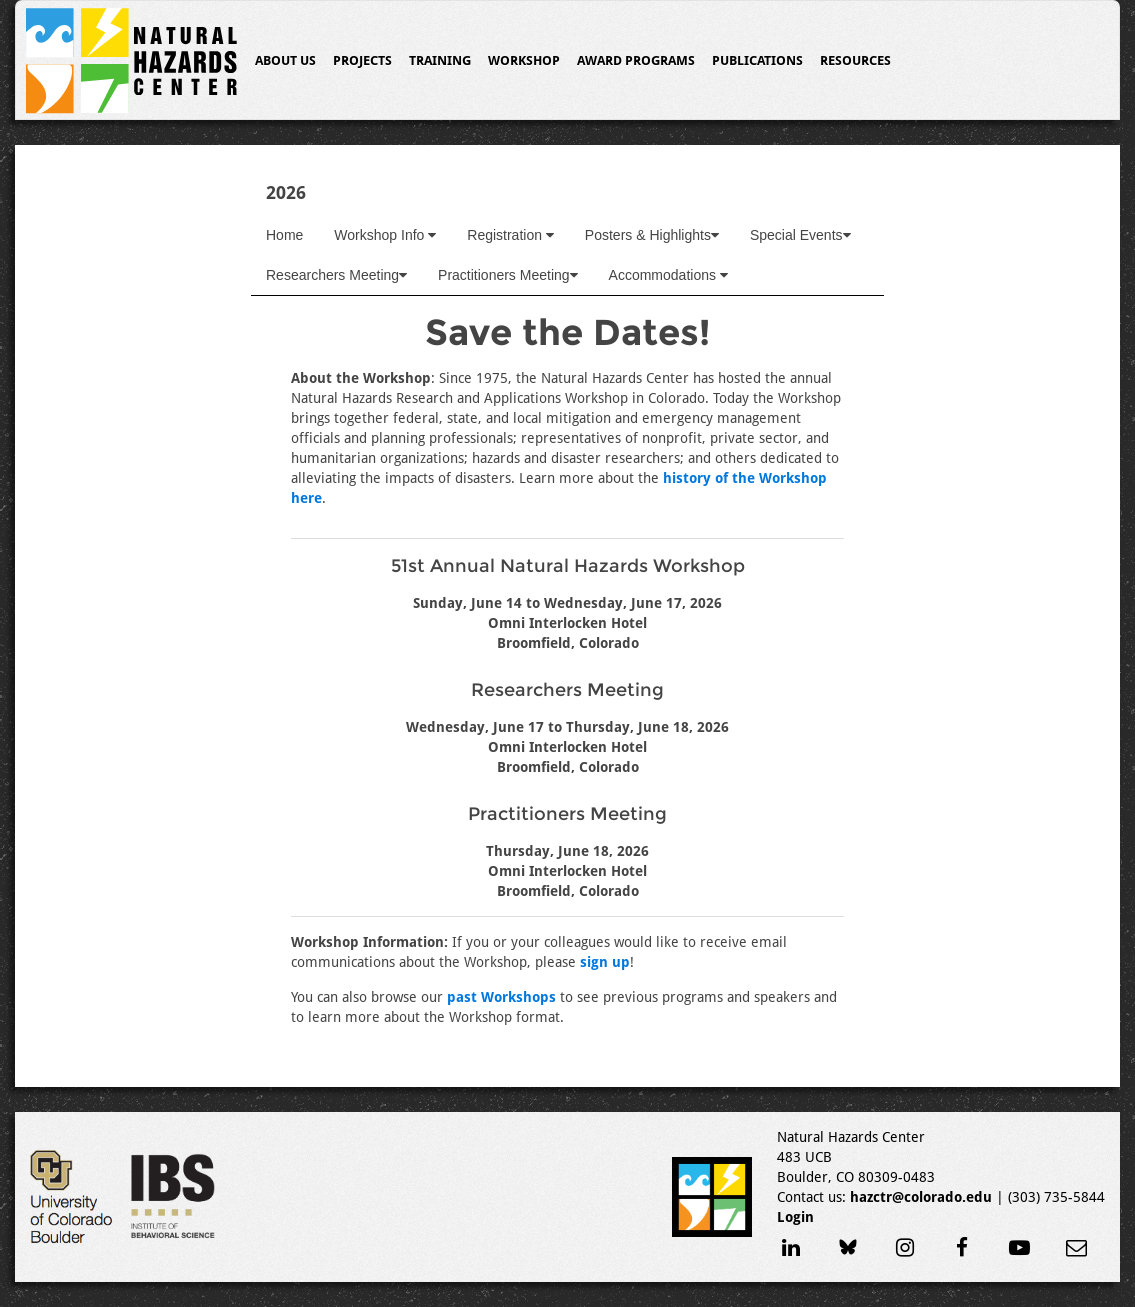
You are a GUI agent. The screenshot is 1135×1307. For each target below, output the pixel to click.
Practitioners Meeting (508, 275)
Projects (362, 60)
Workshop (524, 60)
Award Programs (636, 60)
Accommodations (668, 275)
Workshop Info (385, 235)
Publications (757, 60)
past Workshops (501, 997)
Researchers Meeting (336, 275)
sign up (605, 962)
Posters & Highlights (652, 235)
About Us (285, 60)
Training (440, 60)
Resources (855, 60)
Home (284, 235)
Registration (510, 235)
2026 (286, 192)
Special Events (800, 235)
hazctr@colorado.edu (921, 1197)
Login (795, 1217)
